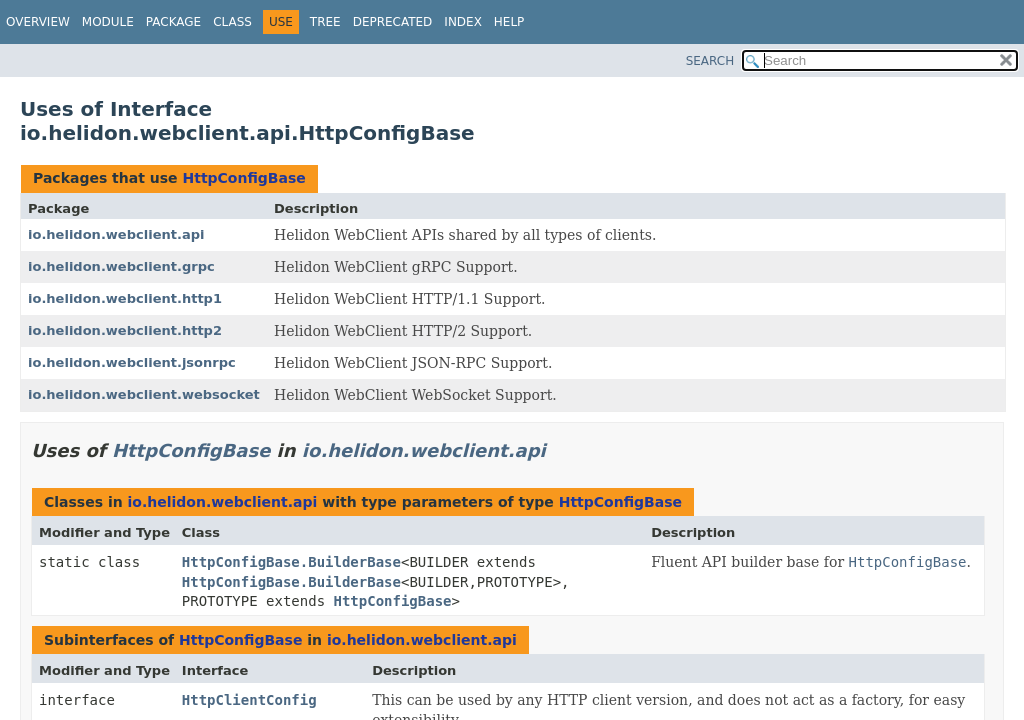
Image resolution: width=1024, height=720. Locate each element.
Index (463, 22)
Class (232, 22)
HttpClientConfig (249, 700)
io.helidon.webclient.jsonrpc (132, 362)
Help (509, 22)
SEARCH (710, 61)
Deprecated (393, 22)
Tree (325, 22)
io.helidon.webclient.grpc (121, 266)
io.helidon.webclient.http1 (125, 298)
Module (108, 22)
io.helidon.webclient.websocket (144, 394)
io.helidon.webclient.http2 (125, 330)
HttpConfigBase (243, 178)
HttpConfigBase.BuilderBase (291, 562)
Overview (38, 22)
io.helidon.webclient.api (116, 234)
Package (173, 22)
